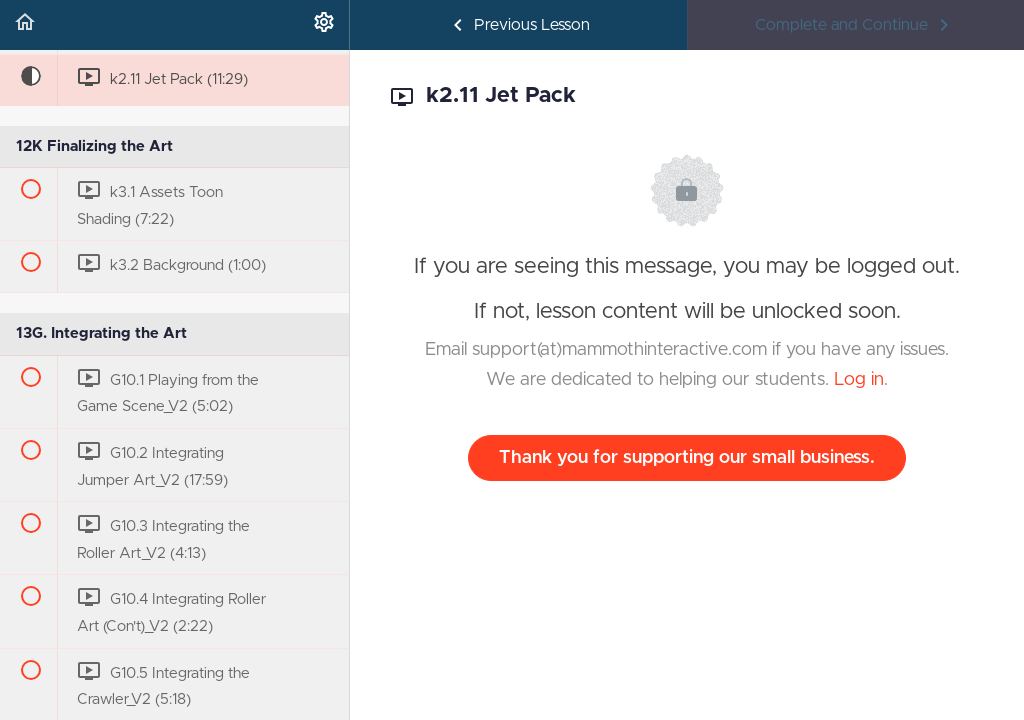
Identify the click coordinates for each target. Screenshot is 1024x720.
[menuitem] (324, 25)
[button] (25, 25)
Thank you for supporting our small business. (687, 458)
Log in (859, 380)
